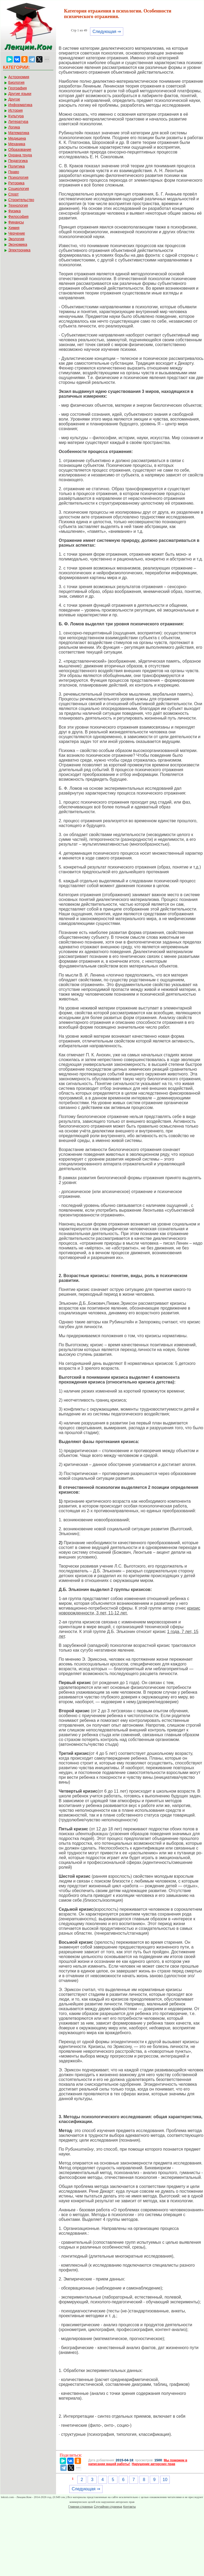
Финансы (16, 222)
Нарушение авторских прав (153, 2464)
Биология (16, 82)
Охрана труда (20, 155)
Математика (18, 133)
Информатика (20, 105)
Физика (14, 211)
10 (165, 2479)
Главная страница (80, 2506)
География (17, 88)
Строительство (21, 200)
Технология (18, 205)
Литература (18, 121)
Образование (19, 149)
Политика (16, 166)
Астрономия (18, 77)
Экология (16, 239)
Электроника (19, 250)
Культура (16, 116)
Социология (18, 188)
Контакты (129, 2506)
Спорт (13, 194)
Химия (13, 228)
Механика (16, 144)
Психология (18, 177)
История (15, 110)
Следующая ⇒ (106, 31)
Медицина (17, 138)
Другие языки (19, 94)
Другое (14, 99)
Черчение (16, 233)
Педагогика (18, 161)
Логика (14, 127)
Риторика (16, 183)
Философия (18, 216)
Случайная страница (108, 2506)
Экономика (17, 244)
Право (13, 172)
